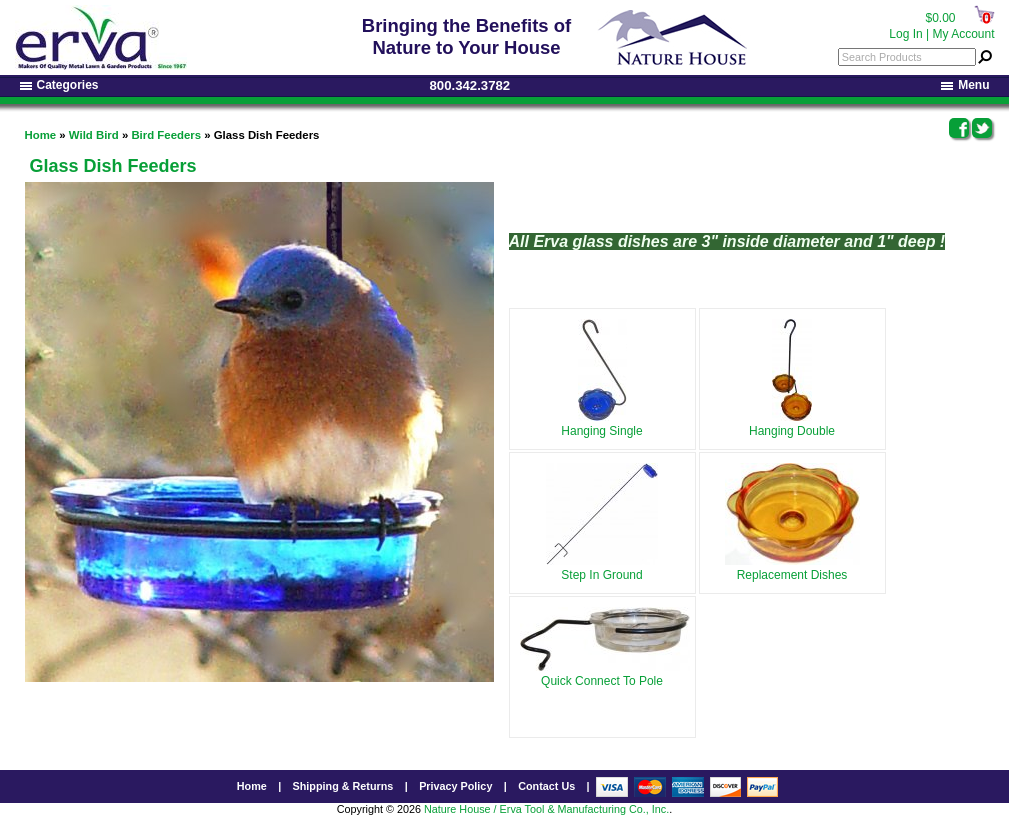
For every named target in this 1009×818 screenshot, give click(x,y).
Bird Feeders (166, 135)
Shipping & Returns (343, 789)
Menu (965, 85)
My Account (963, 34)
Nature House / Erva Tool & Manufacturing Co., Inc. (546, 812)
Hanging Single (601, 427)
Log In (905, 34)
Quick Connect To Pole (605, 677)
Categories (59, 85)
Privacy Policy (455, 789)
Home (41, 135)
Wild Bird (94, 135)
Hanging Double (792, 427)
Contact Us (546, 789)
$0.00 (940, 18)
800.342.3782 (470, 85)
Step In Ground (602, 571)
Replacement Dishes (792, 571)
